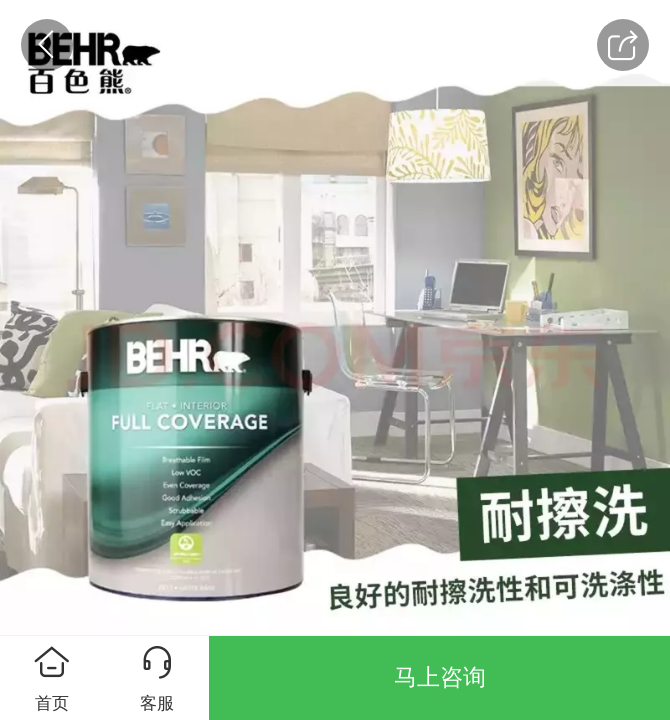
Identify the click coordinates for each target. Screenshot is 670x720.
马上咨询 (440, 677)
